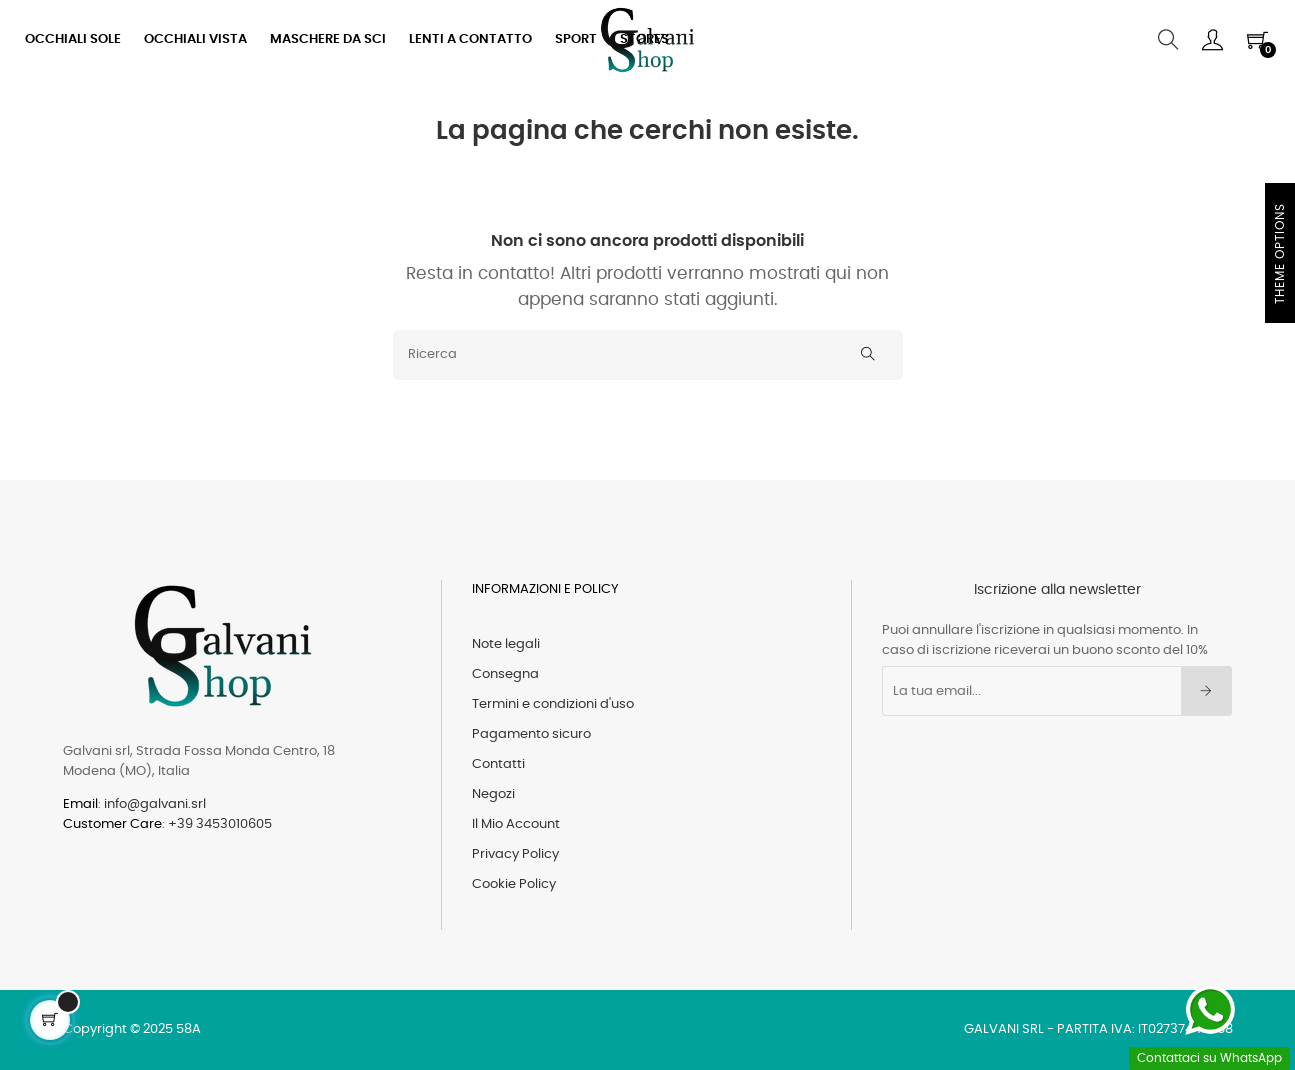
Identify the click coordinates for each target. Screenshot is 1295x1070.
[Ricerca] (648, 355)
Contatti (498, 764)
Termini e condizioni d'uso (553, 704)
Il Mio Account (516, 824)
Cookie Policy (514, 884)
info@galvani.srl (155, 804)
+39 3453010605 (220, 824)
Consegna (505, 674)
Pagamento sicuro (531, 734)
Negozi (493, 794)
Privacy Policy (515, 854)
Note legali (506, 644)
